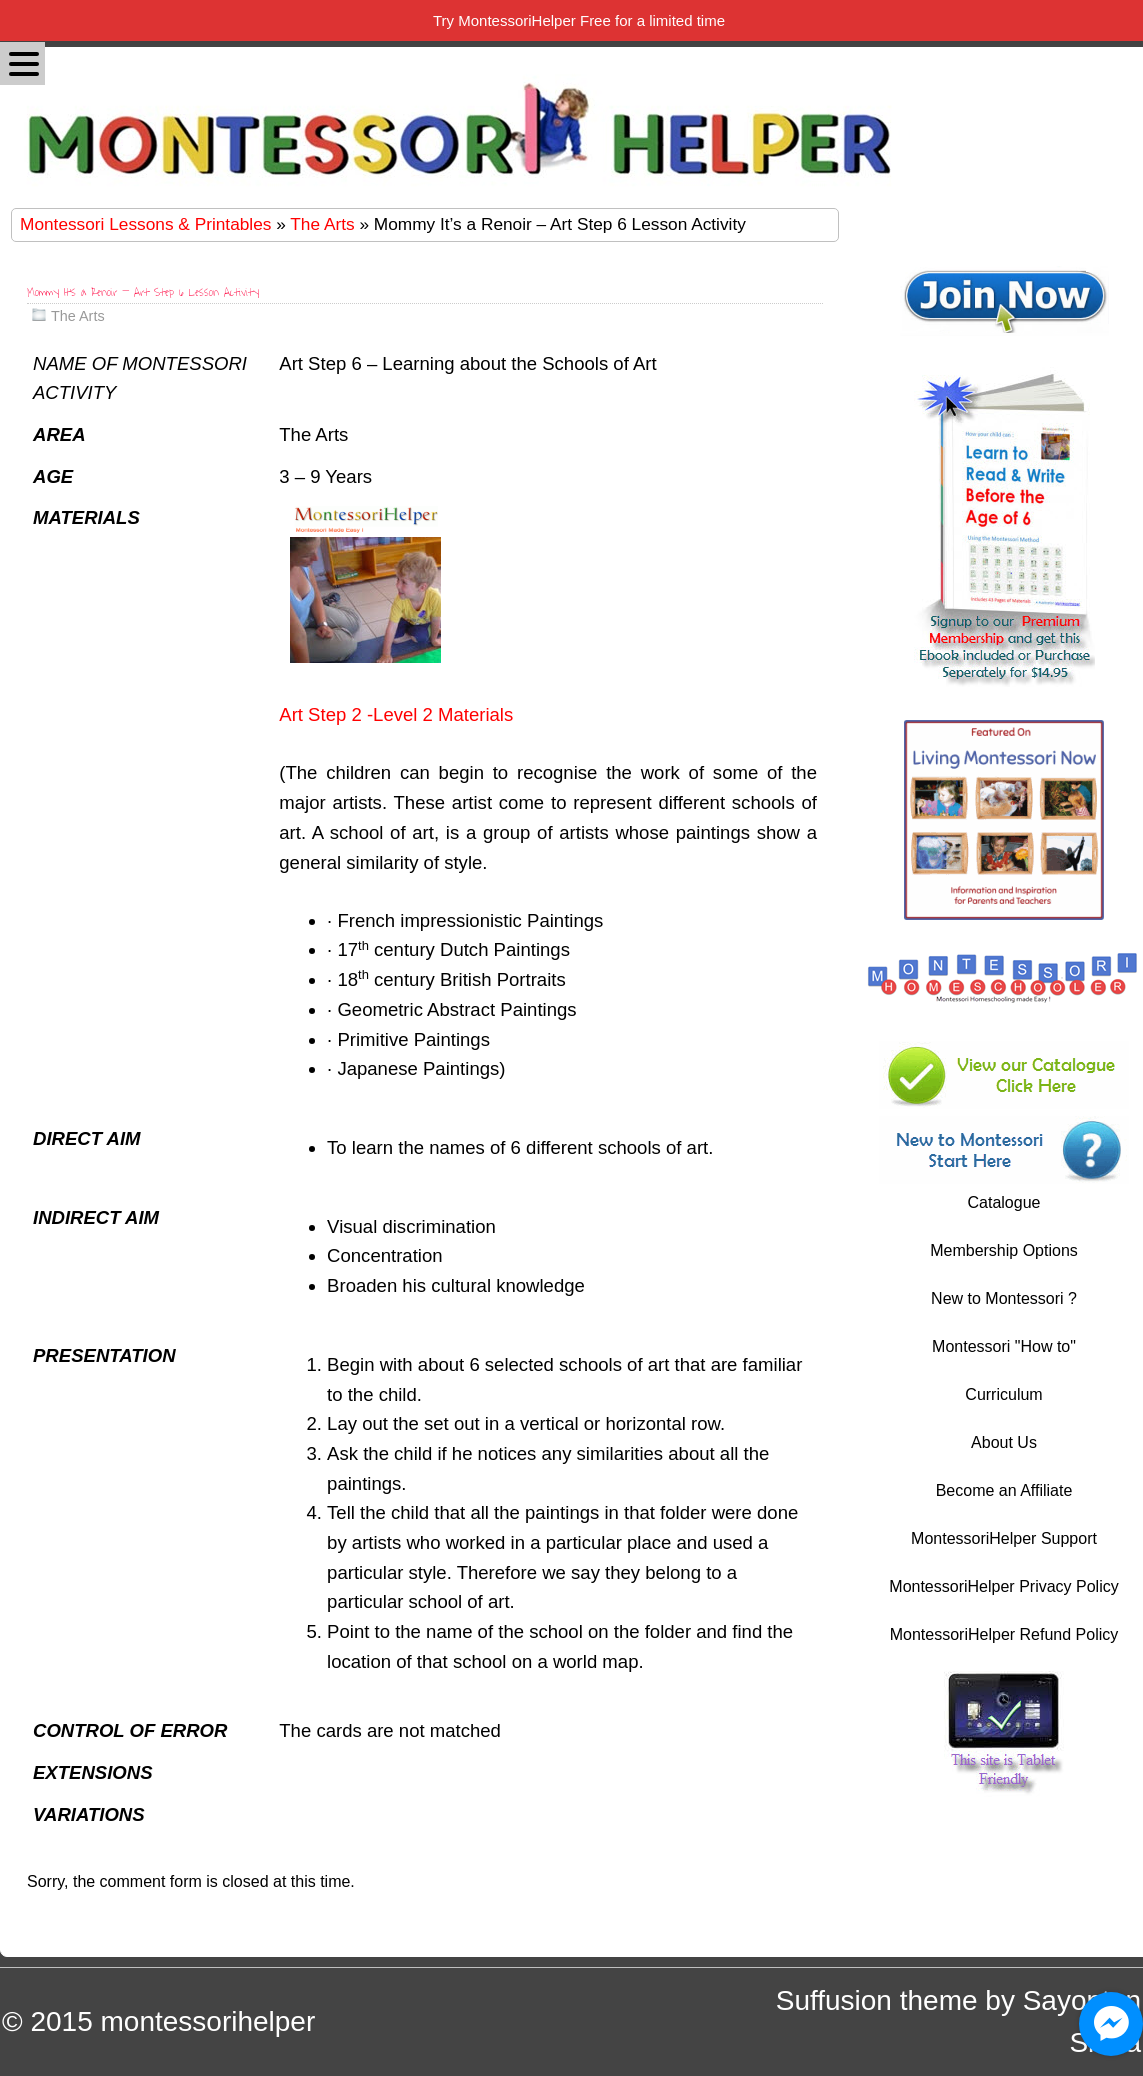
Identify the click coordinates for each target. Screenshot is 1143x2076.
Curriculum (1003, 1394)
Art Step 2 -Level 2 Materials (396, 714)
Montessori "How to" (1004, 1346)
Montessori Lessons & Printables (145, 224)
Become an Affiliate (1004, 1490)
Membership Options (1004, 1250)
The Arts (322, 224)
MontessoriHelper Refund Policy (1004, 1634)
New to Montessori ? (1004, 1298)
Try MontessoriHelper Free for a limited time (579, 20)
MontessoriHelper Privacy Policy (1003, 1586)
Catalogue (1004, 1202)
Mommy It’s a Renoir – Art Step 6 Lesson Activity (143, 292)
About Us (1004, 1442)
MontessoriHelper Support (1004, 1538)
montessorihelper (207, 2021)
